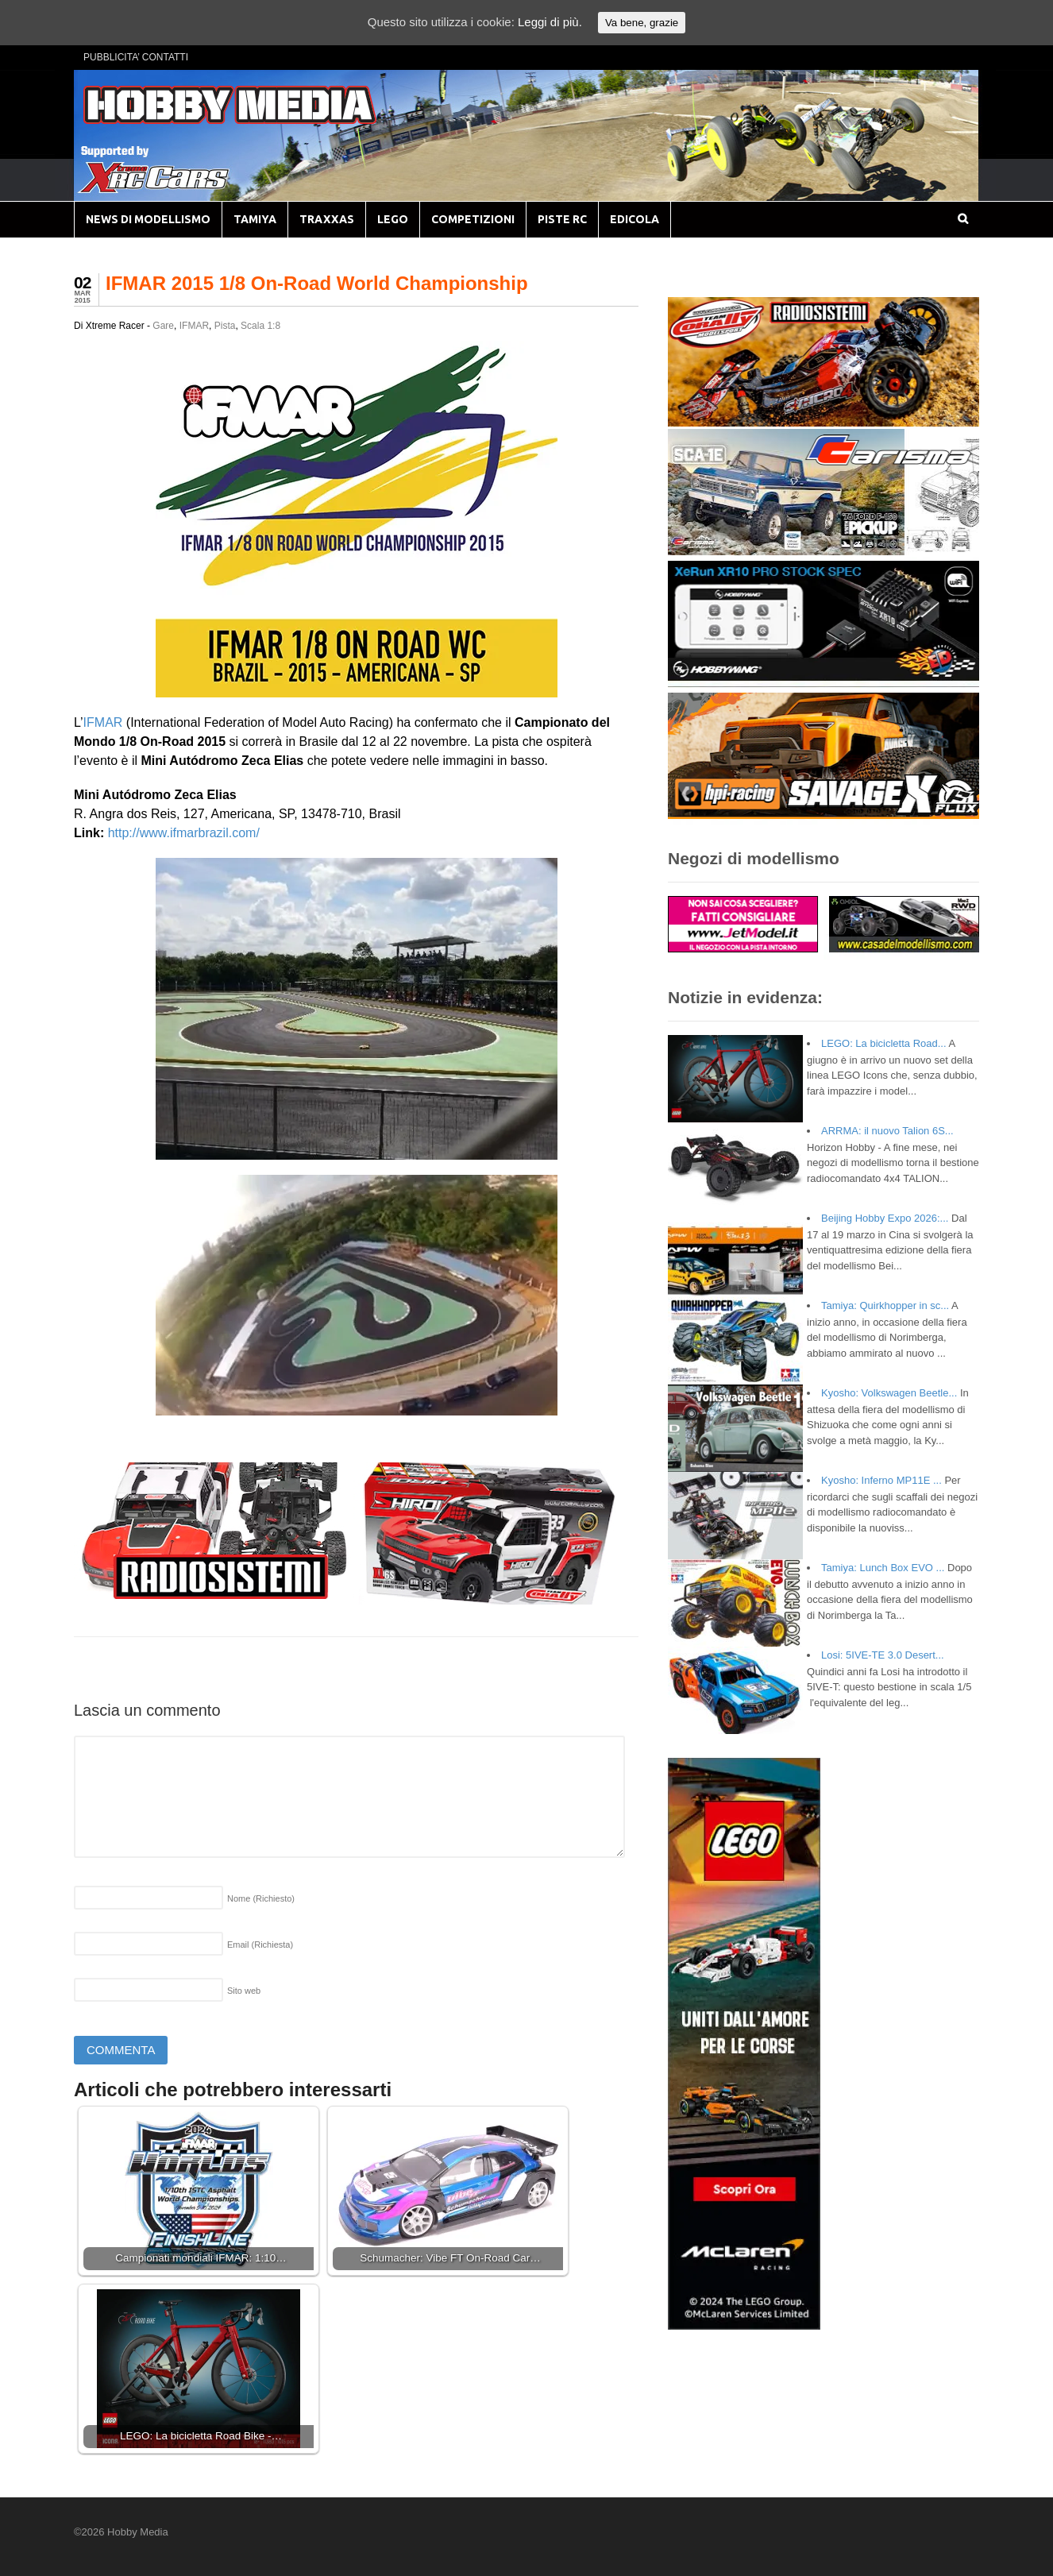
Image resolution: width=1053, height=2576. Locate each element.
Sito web (243, 1990)
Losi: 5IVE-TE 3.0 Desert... (882, 1655)
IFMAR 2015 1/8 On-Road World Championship (317, 283)
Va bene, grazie (641, 23)
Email (260, 1944)
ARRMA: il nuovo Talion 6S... (887, 1131)
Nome (261, 1898)
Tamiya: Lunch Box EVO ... (882, 1568)
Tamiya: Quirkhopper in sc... (885, 1305)
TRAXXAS (326, 219)
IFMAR (194, 325)
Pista (225, 325)
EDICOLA (634, 219)
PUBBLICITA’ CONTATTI (135, 57)
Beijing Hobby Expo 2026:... (884, 1218)
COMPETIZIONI (473, 219)
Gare (163, 325)
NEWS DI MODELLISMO (148, 219)
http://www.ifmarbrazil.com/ (184, 833)
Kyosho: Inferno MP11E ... (881, 1480)
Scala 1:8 (260, 325)
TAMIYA (254, 219)
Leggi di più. (550, 22)
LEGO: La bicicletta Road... (884, 1043)
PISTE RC (562, 219)
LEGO (392, 219)
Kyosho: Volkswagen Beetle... (889, 1393)
